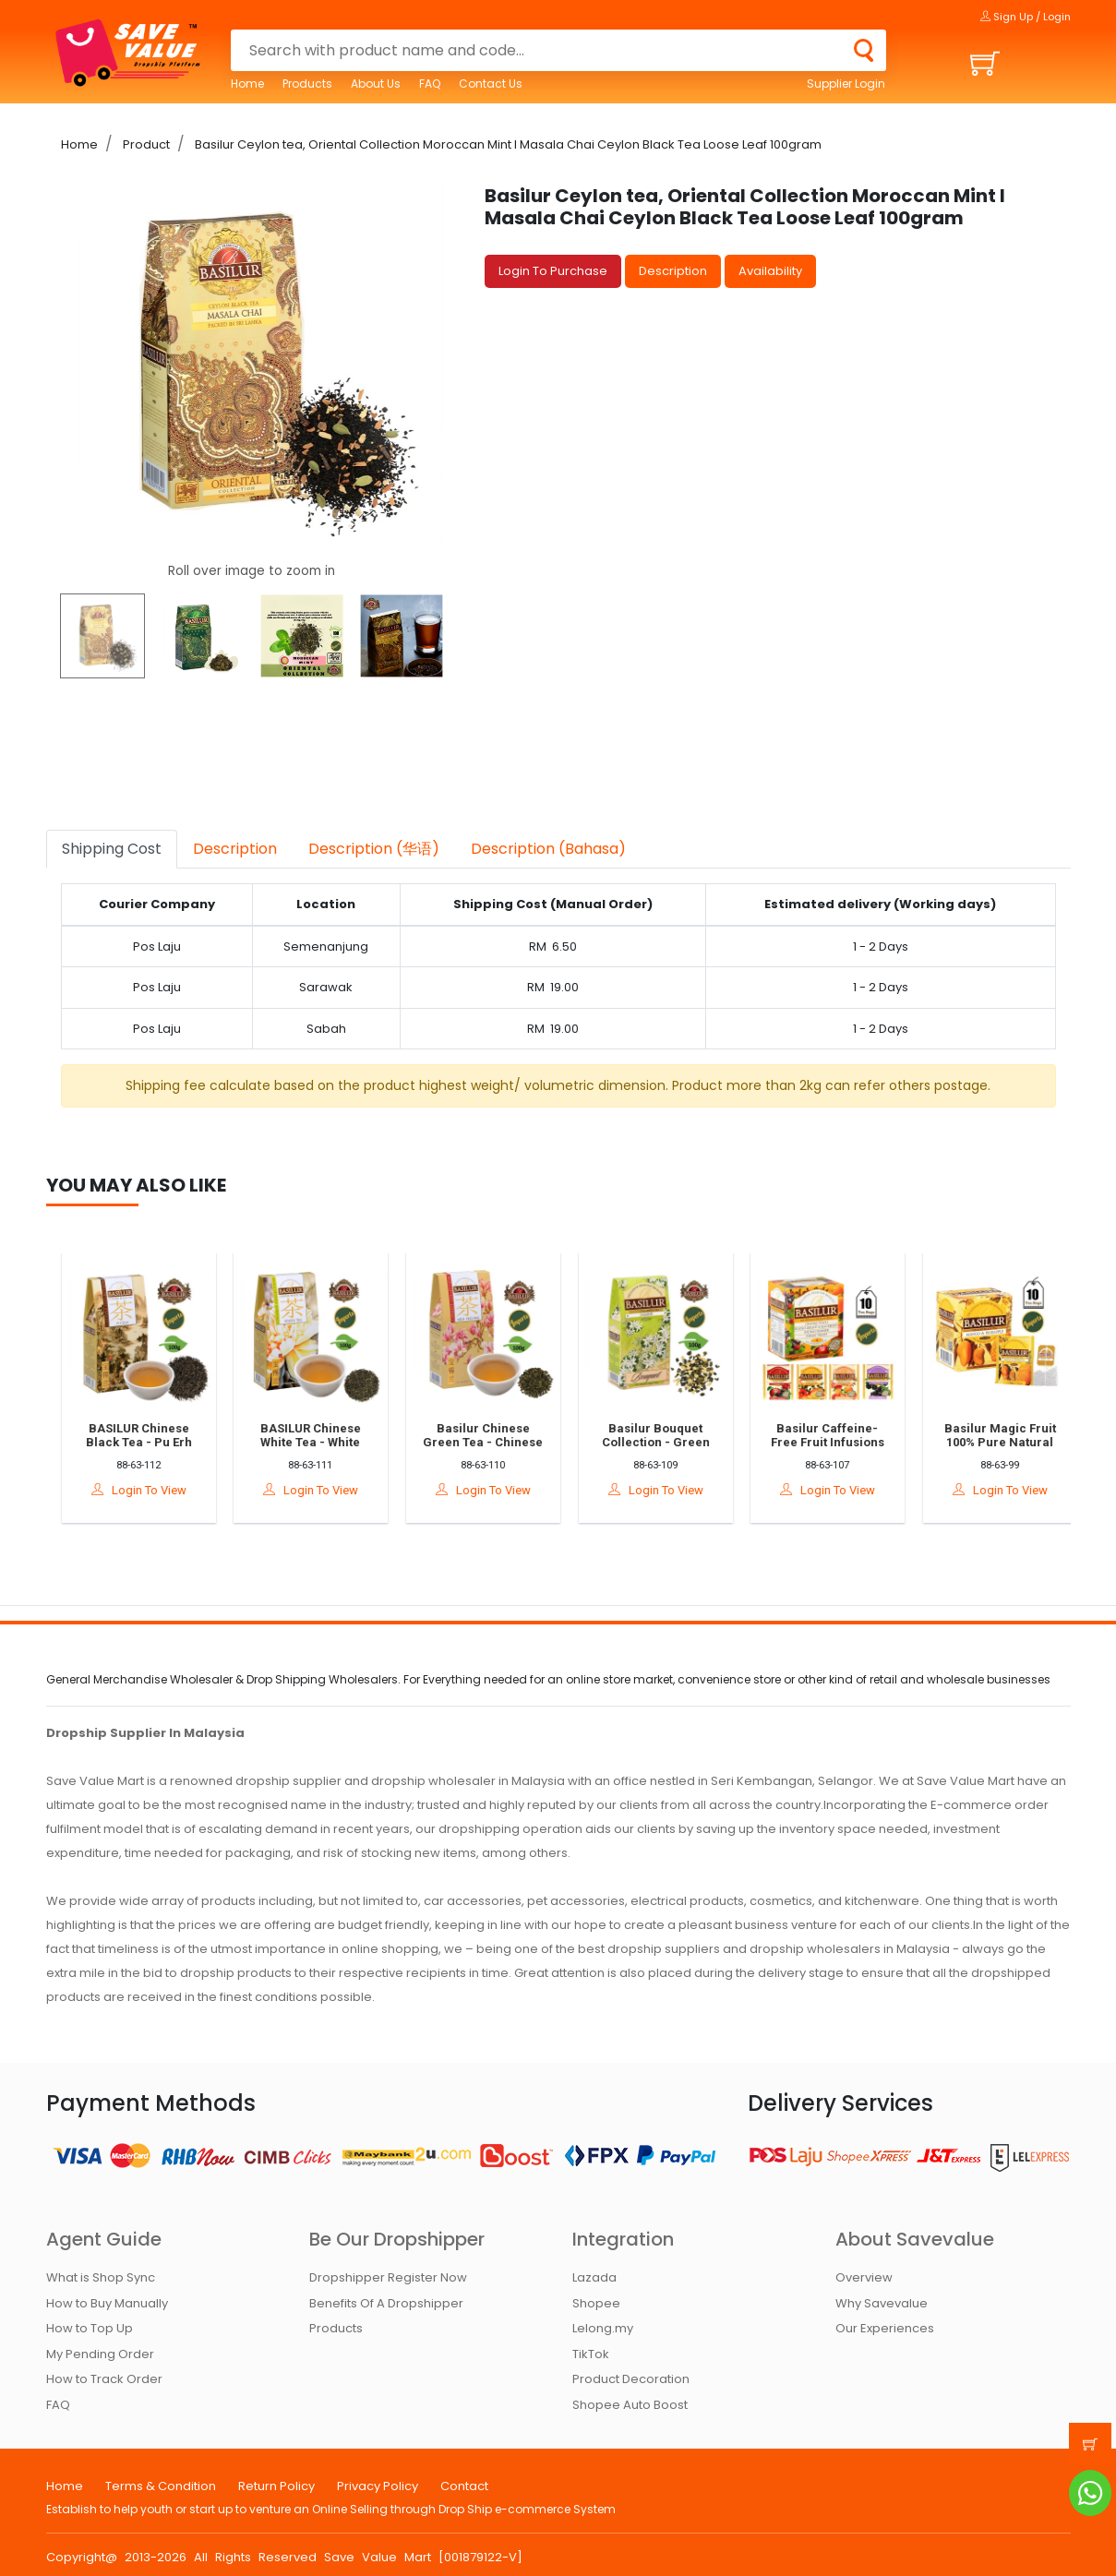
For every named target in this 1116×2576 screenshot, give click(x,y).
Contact (464, 2486)
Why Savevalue (881, 2303)
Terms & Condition (160, 2486)
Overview (864, 2277)
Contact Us (490, 83)
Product (145, 144)
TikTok (590, 2354)
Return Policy (276, 2486)
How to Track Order (104, 2379)
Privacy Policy (377, 2486)
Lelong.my (602, 2328)
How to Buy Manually (107, 2303)
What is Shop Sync (100, 2277)
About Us (376, 83)
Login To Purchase (552, 271)
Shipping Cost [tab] (112, 848)
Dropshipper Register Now (388, 2277)
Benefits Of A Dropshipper (386, 2303)
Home (247, 83)
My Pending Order (100, 2354)
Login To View (150, 1490)
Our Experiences (884, 2328)
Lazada (594, 2277)
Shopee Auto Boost (630, 2405)
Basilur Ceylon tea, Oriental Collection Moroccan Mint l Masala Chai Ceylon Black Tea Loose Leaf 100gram (507, 144)
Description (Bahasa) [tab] (548, 848)
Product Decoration (631, 2379)
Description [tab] (235, 848)
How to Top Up (89, 2328)
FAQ (429, 83)
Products (307, 83)
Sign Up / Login (1025, 16)
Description (673, 271)
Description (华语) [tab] (373, 848)
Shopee (596, 2303)
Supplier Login (846, 83)
